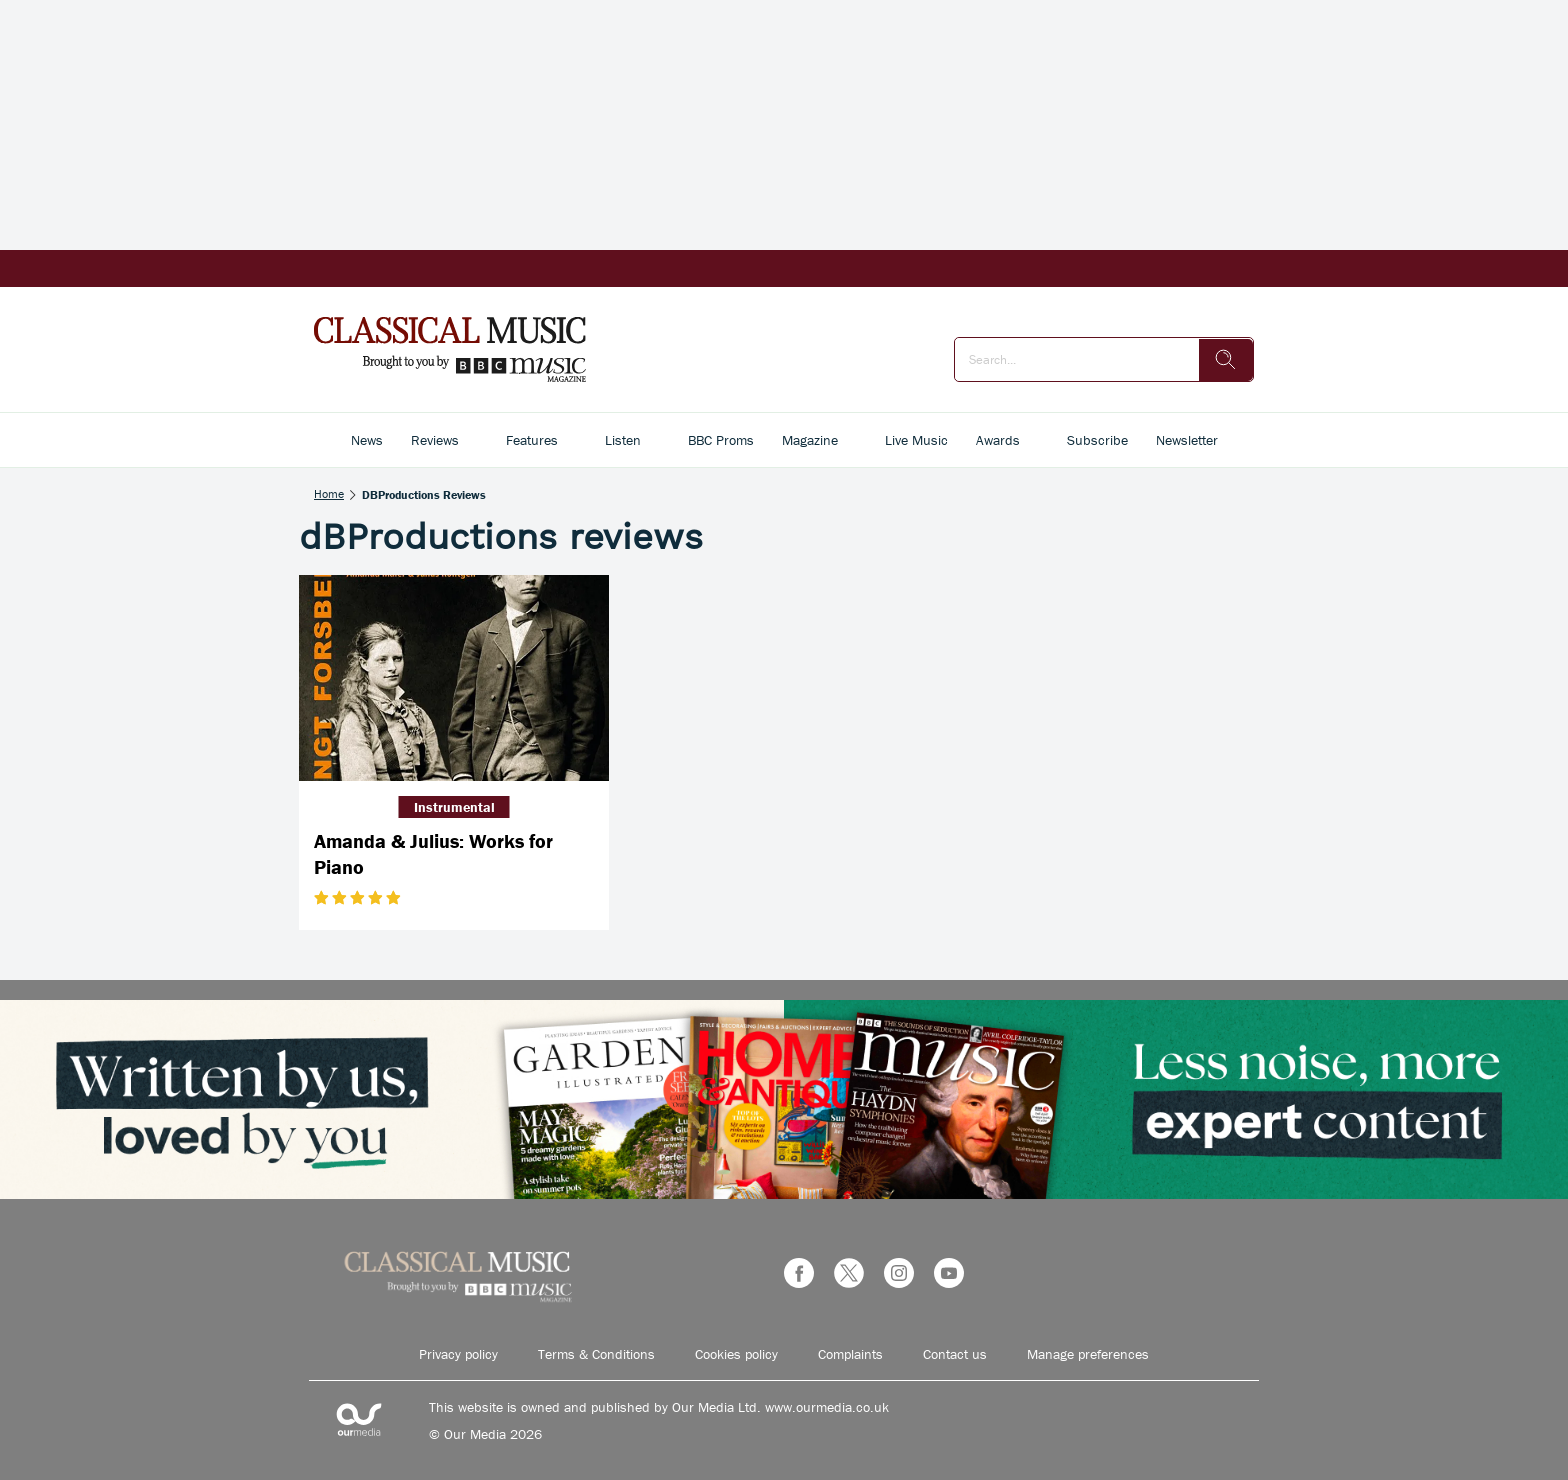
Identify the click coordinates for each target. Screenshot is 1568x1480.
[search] (1226, 360)
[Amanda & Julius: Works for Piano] (454, 678)
